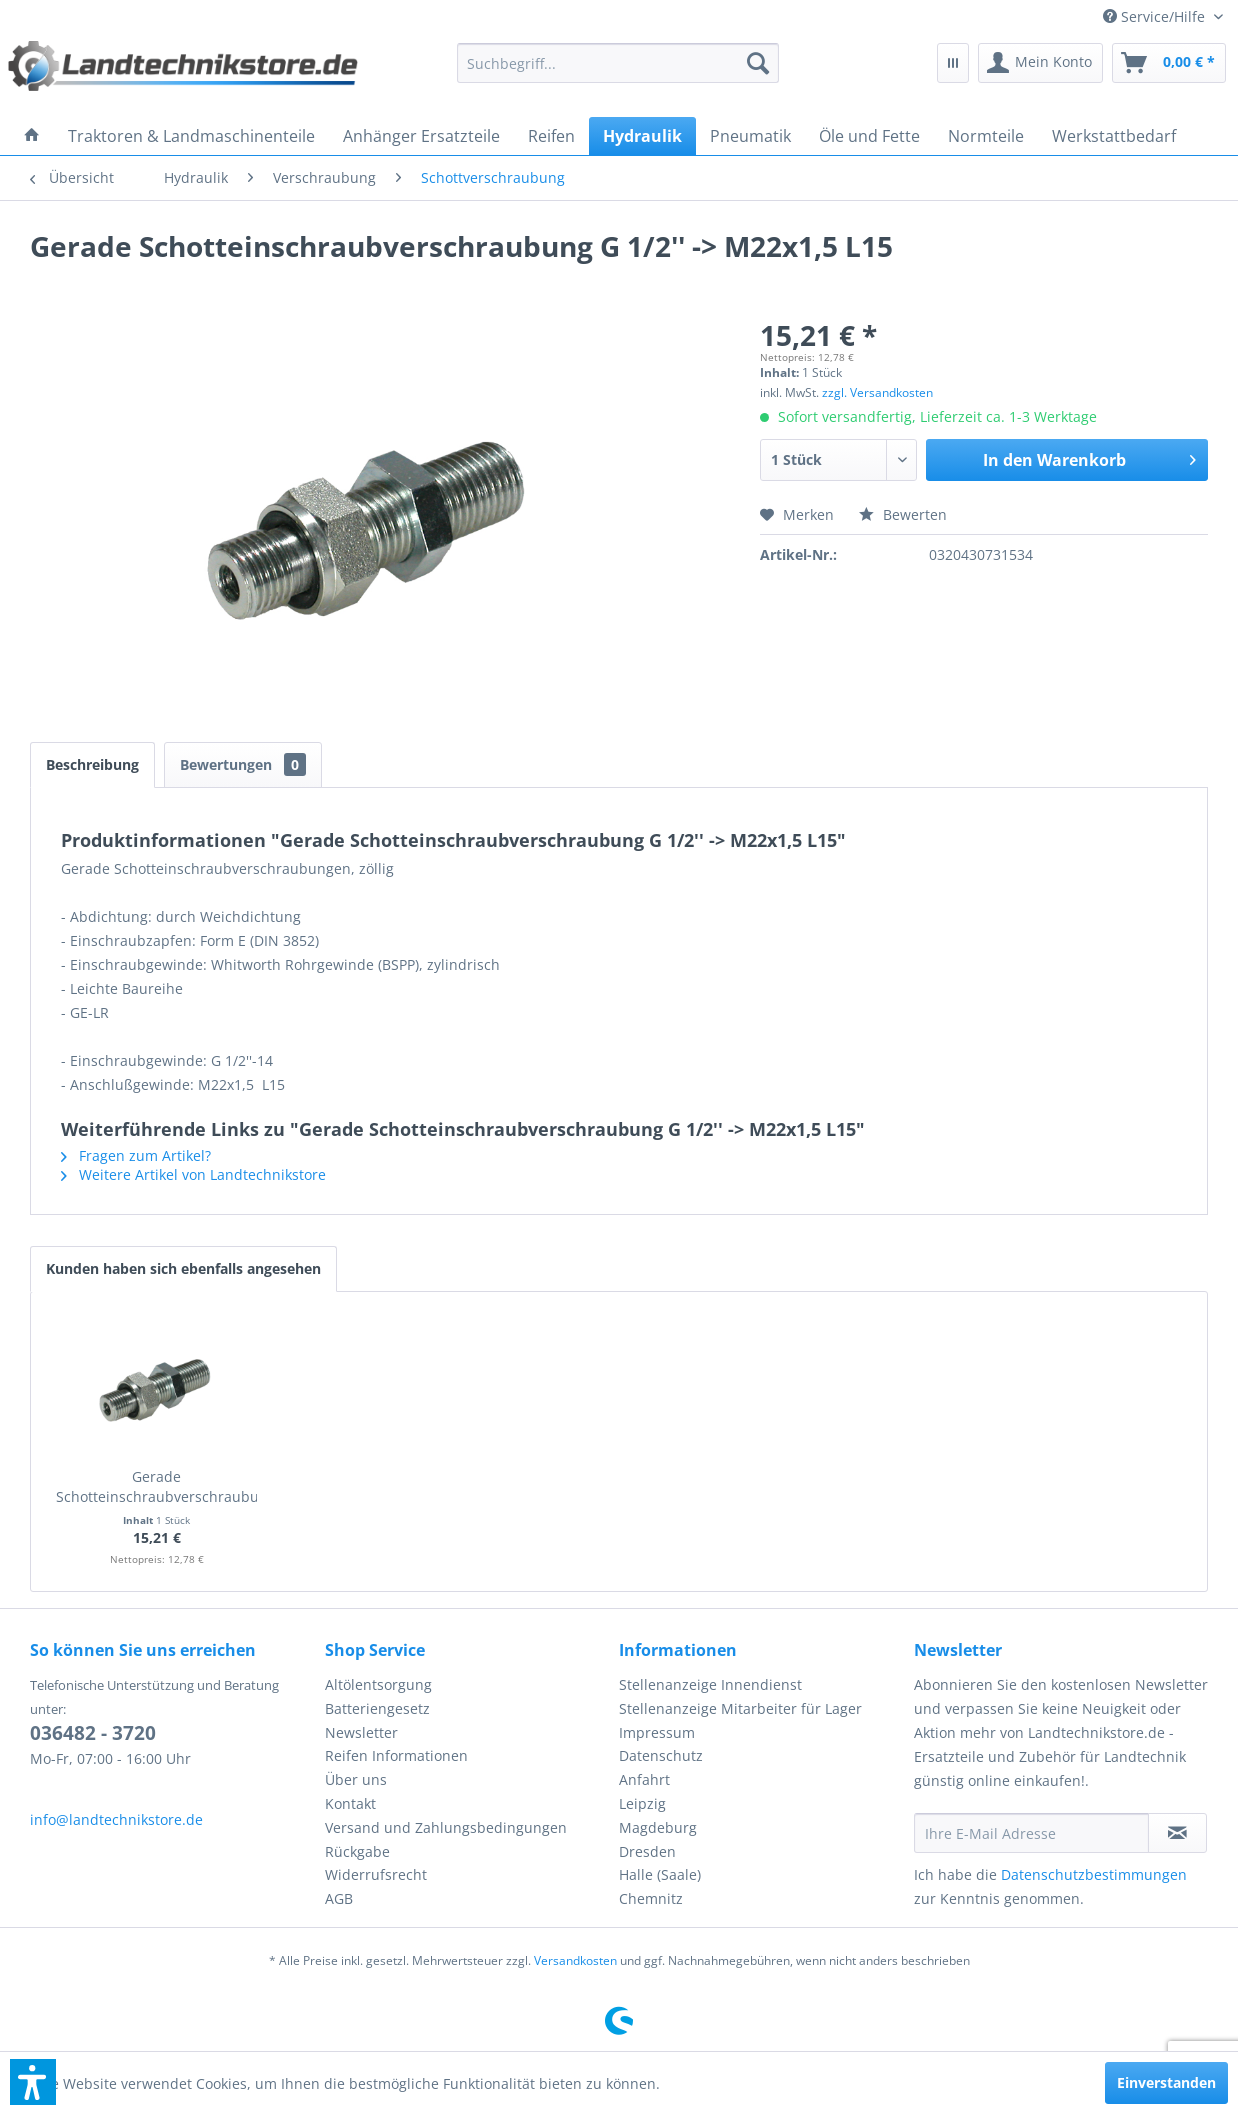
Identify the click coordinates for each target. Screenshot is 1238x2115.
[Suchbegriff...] (618, 63)
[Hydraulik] (642, 136)
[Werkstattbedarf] (1114, 136)
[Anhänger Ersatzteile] (421, 136)
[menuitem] (1163, 16)
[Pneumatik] (750, 136)
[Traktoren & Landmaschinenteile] (191, 136)
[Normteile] (986, 136)
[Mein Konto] (1040, 63)
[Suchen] (758, 63)
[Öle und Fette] (869, 136)
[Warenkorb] (1169, 63)
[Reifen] (551, 136)
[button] (33, 2082)
